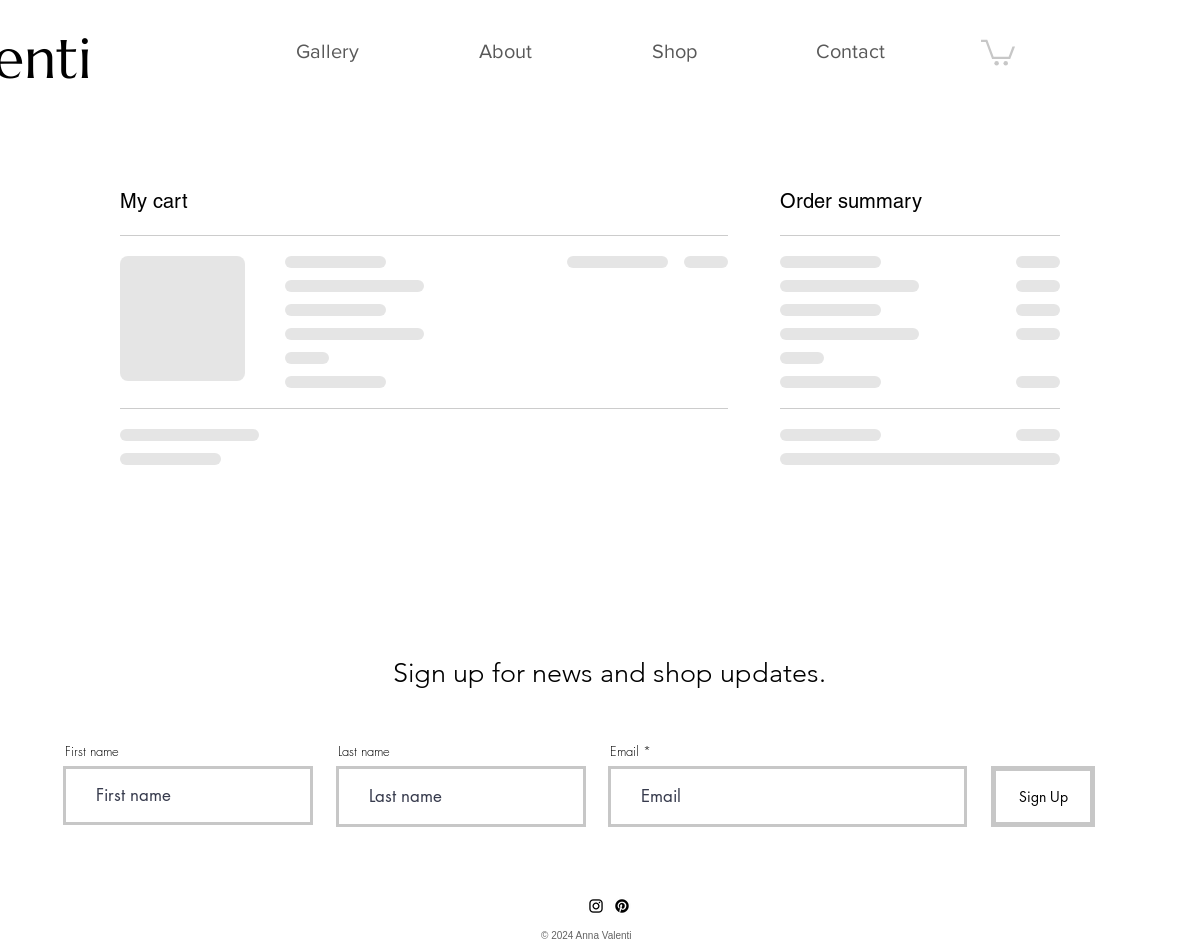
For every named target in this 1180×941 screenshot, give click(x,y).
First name (92, 751)
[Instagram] (596, 906)
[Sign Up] (1043, 796)
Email (624, 751)
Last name (364, 751)
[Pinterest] (622, 906)
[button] (998, 51)
